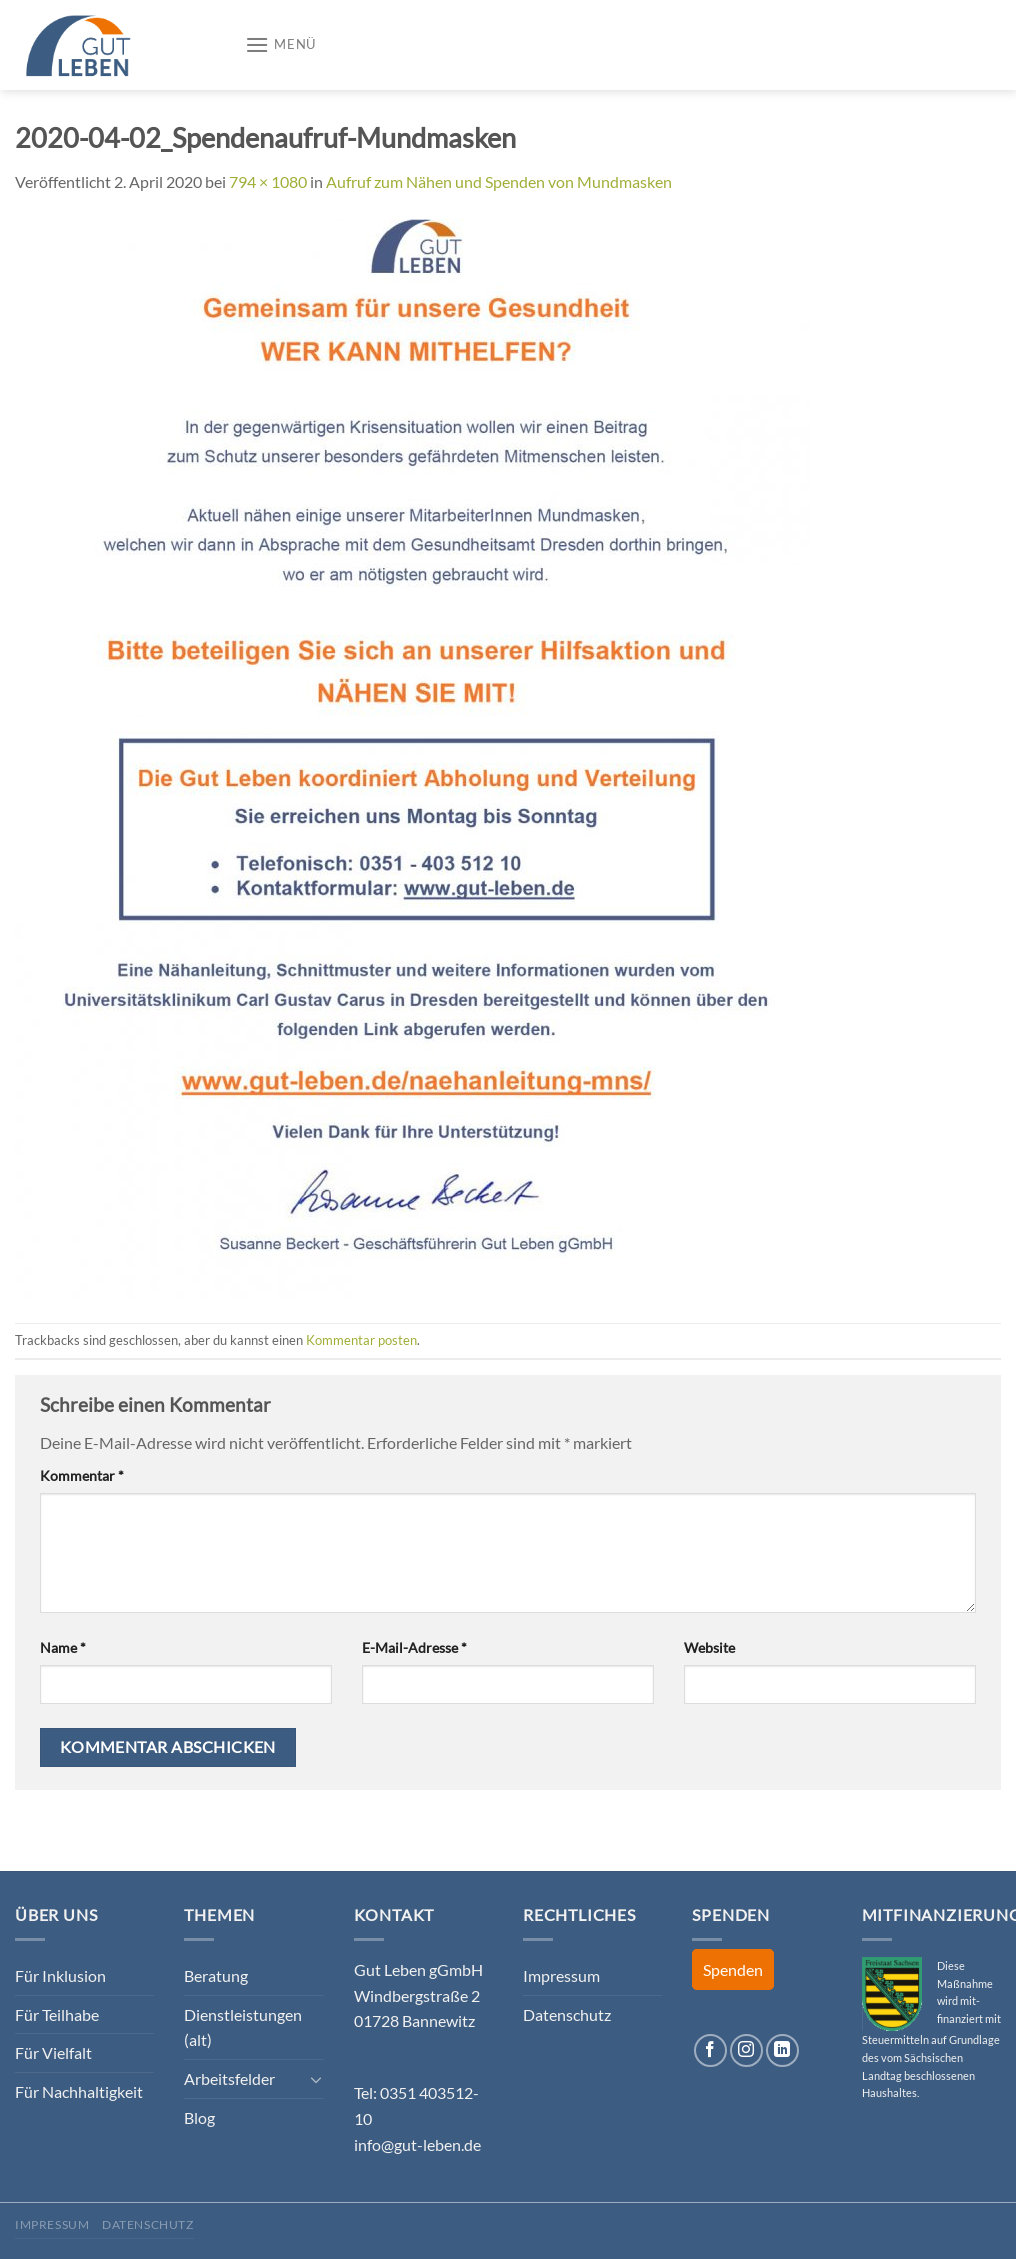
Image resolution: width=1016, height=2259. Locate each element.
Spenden (733, 1969)
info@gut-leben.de (417, 2144)
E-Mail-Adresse (414, 1647)
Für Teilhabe (57, 2014)
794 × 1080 (268, 181)
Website (709, 1647)
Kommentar (82, 1475)
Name (63, 1647)
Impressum (561, 1975)
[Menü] (280, 44)
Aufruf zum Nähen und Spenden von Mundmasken (499, 181)
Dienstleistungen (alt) (243, 2027)
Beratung (216, 1975)
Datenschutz (567, 2014)
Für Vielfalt (53, 2052)
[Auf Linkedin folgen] (782, 2050)
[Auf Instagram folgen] (746, 2050)
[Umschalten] (316, 2079)
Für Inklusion (60, 1975)
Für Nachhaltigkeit (79, 2091)
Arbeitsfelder (229, 2078)
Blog (199, 2117)
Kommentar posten (361, 1340)
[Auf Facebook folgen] (710, 2050)
